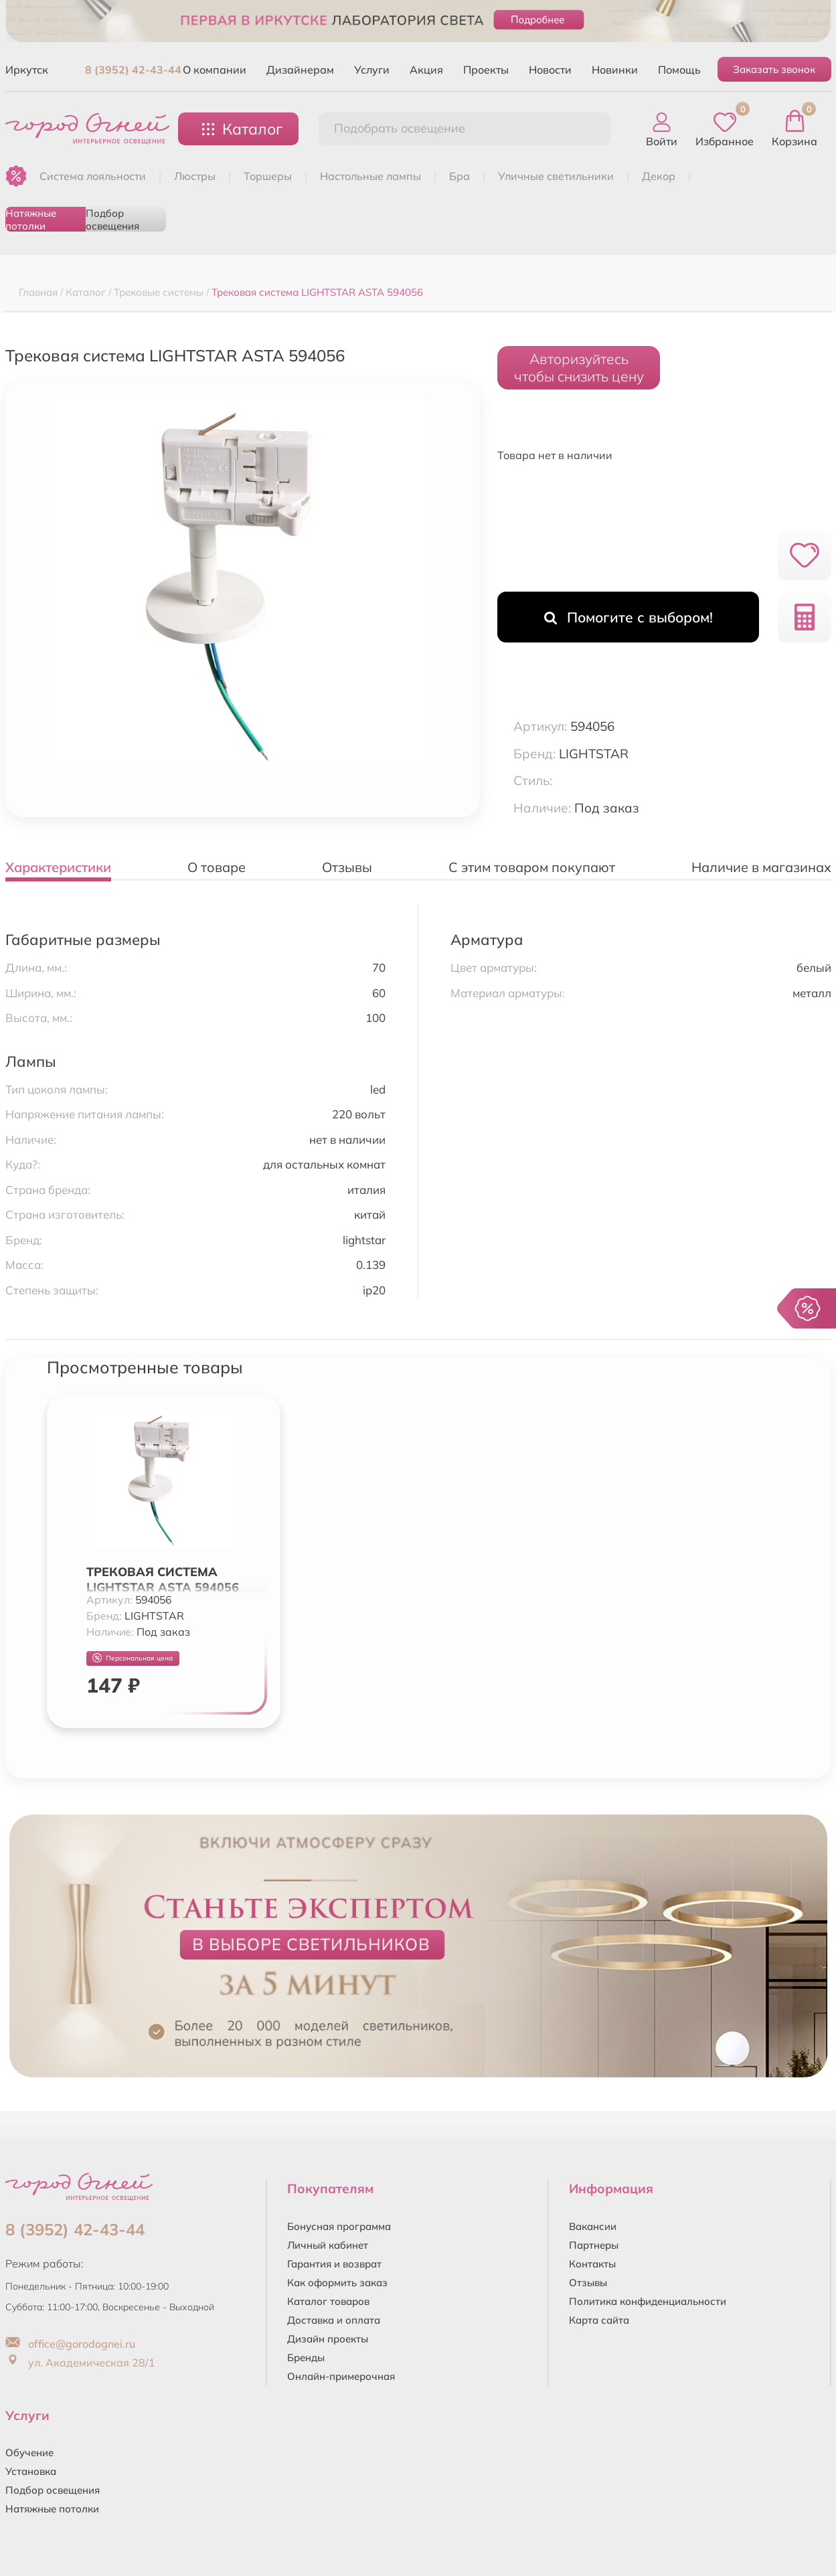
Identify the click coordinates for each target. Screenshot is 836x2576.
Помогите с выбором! (628, 617)
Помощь (679, 69)
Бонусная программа (339, 2226)
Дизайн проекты (327, 2338)
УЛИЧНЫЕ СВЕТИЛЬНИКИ (556, 176)
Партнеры (593, 2245)
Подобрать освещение (399, 128)
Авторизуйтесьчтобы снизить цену (579, 367)
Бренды (306, 2357)
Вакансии (592, 2226)
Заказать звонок (774, 69)
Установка (30, 2471)
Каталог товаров (328, 2301)
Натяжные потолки (30, 219)
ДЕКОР (658, 176)
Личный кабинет (327, 2245)
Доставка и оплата (333, 2320)
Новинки (615, 69)
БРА (459, 176)
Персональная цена (132, 1658)
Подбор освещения (112, 219)
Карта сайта (599, 2320)
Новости (550, 69)
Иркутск (26, 69)
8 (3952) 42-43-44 (133, 69)
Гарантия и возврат (334, 2263)
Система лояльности (92, 176)
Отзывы (588, 2282)
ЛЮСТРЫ (195, 176)
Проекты (486, 69)
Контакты (592, 2263)
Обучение (29, 2452)
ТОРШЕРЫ (268, 176)
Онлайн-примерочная (341, 2376)
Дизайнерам (300, 69)
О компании (214, 69)
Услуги (372, 69)
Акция (426, 69)
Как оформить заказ (337, 2282)
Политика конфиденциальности (647, 2301)
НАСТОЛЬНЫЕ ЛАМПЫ (370, 176)
